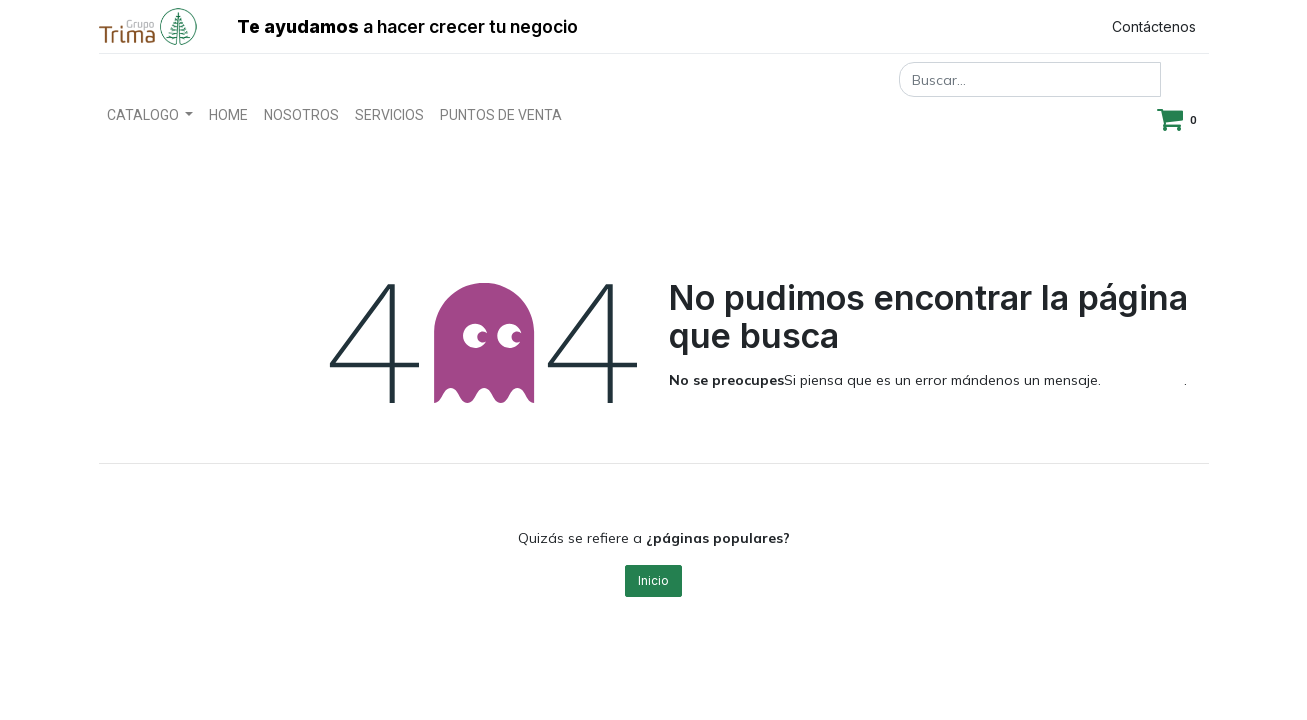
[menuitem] (228, 115)
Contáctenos (1154, 26)
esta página (1144, 380)
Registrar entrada (1005, 26)
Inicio (653, 580)
